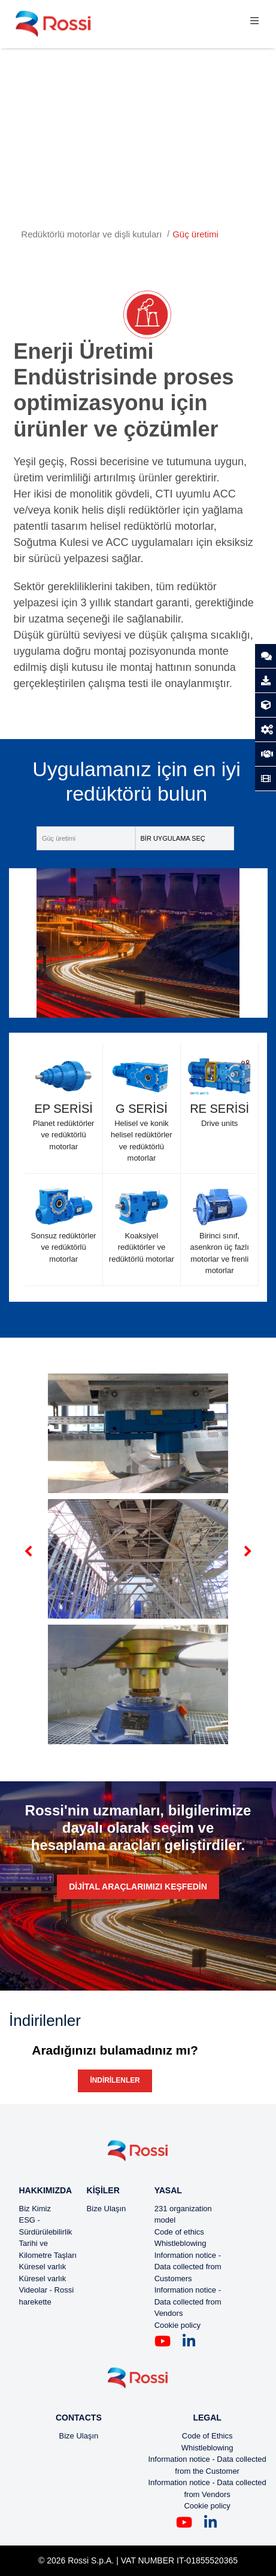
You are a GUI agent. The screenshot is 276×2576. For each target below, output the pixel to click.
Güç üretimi (195, 234)
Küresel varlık (42, 2266)
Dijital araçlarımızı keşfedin (138, 1886)
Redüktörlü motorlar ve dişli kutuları (91, 234)
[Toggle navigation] (254, 24)
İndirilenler (114, 2080)
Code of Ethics (207, 2435)
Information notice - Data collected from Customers (188, 2267)
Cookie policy (177, 2325)
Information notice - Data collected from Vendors (188, 2301)
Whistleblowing (180, 2243)
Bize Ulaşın (106, 2208)
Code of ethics (179, 2231)
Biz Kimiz (35, 2208)
